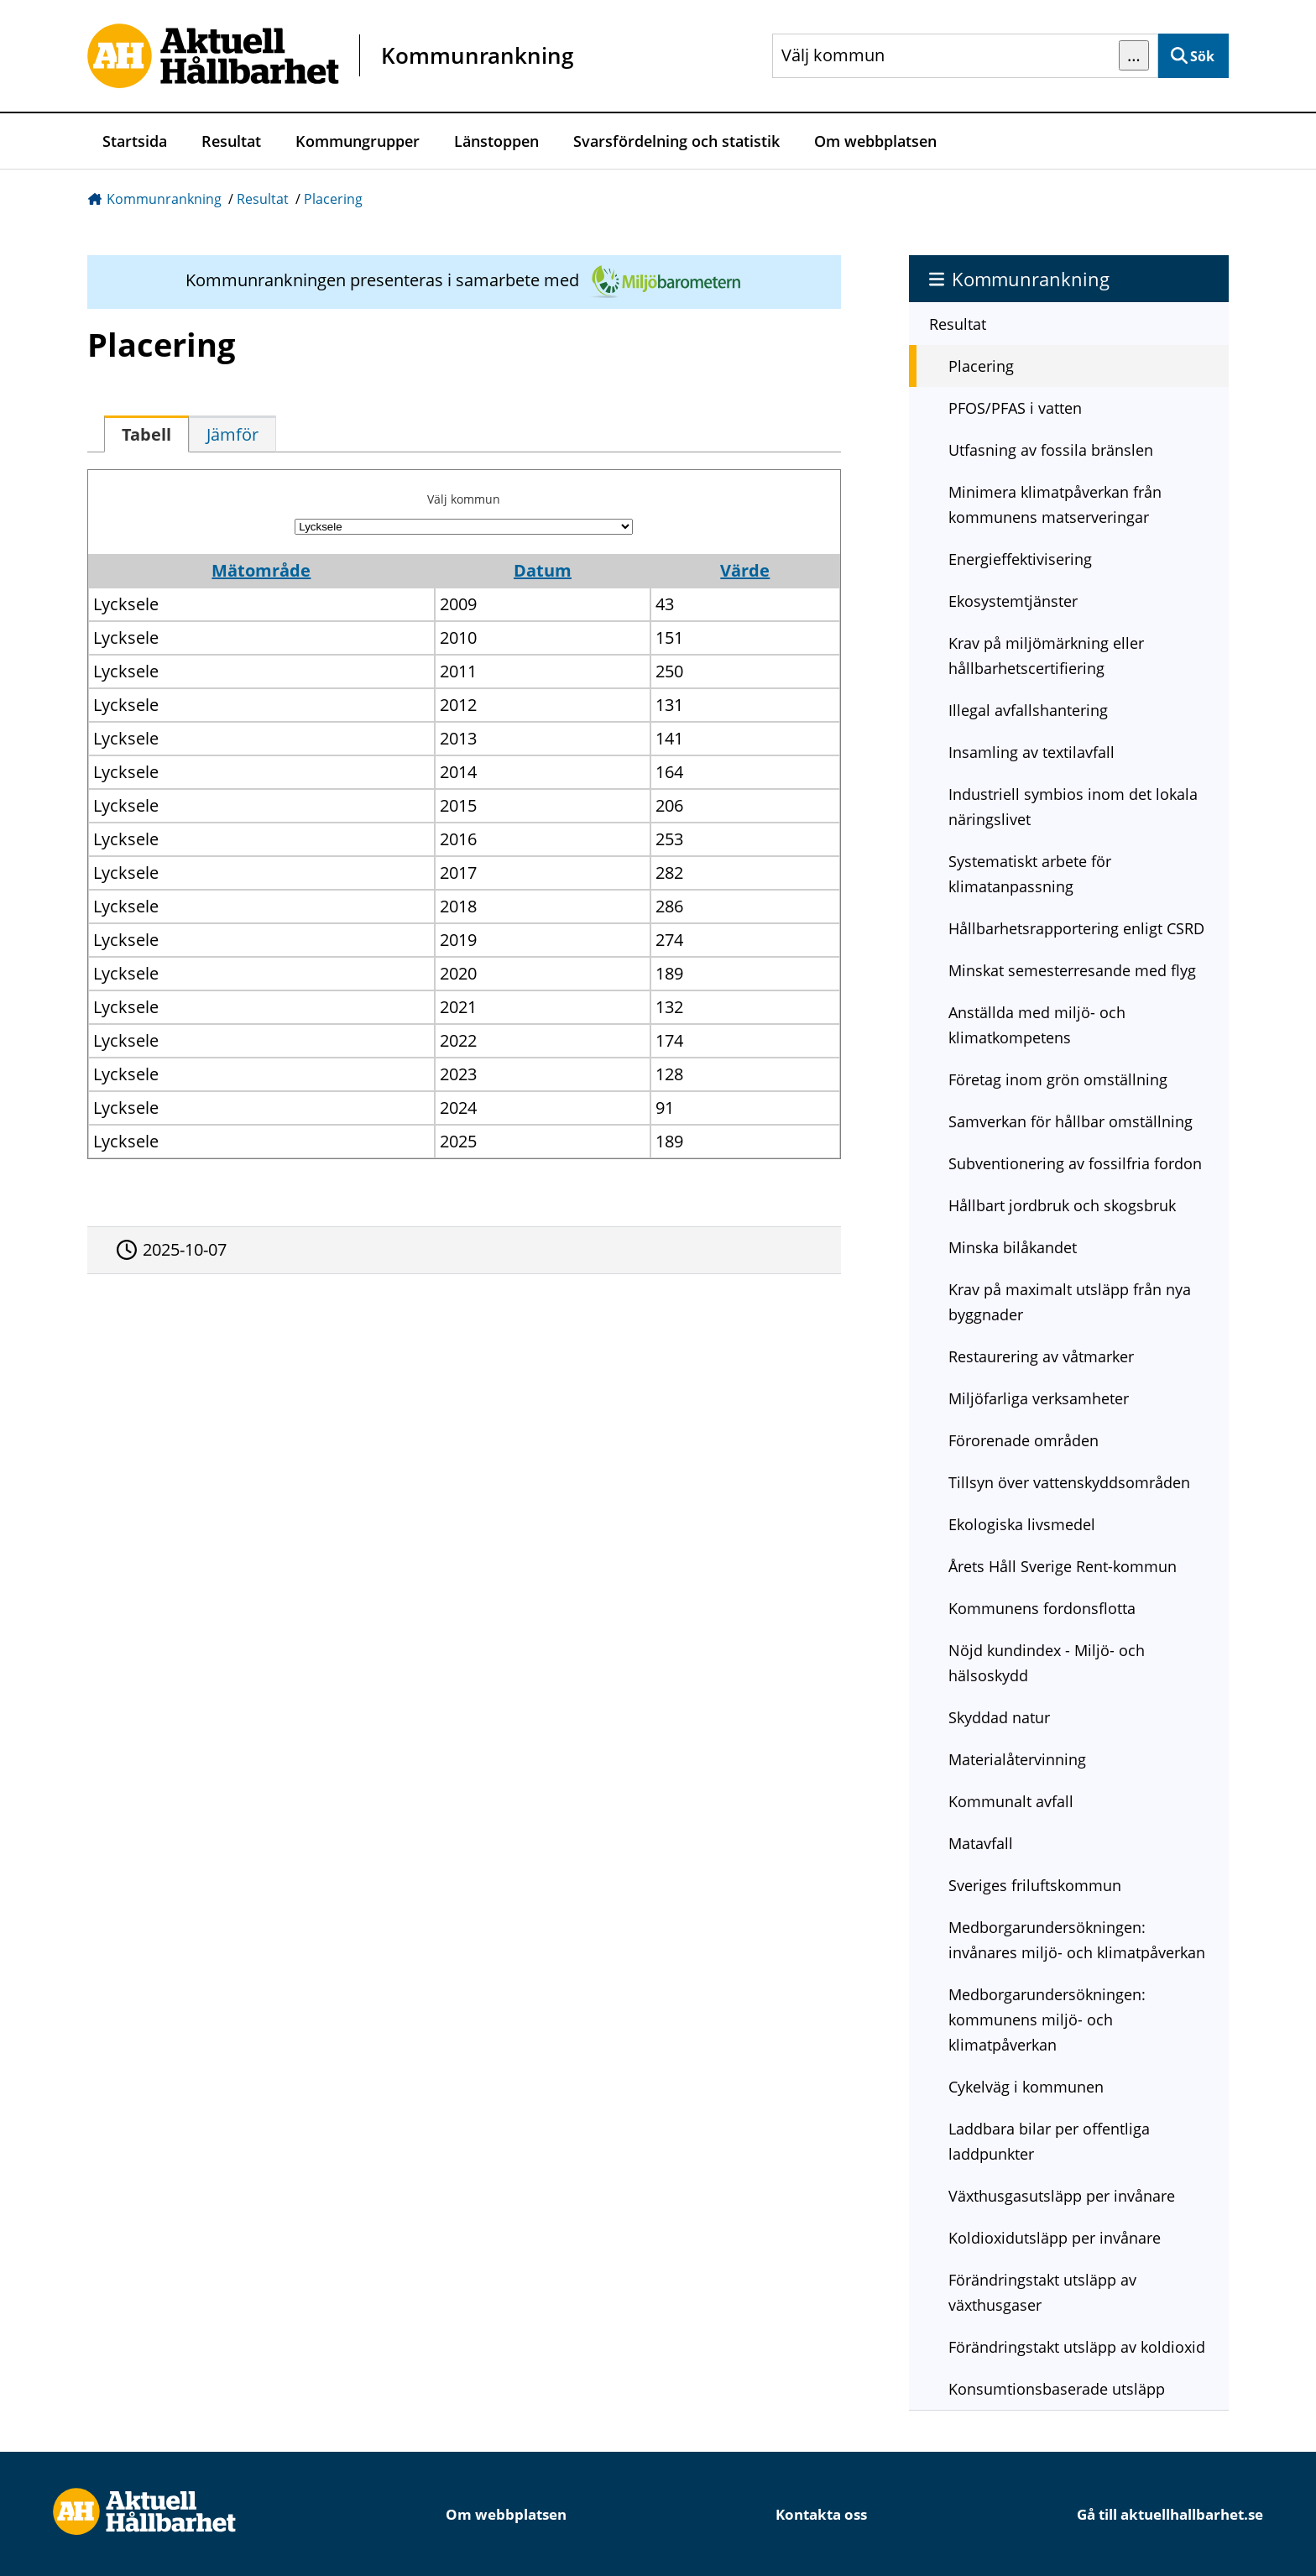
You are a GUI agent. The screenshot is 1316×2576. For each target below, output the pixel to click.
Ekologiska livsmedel (1021, 1524)
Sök (1202, 56)
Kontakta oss (821, 2514)
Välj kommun (463, 499)
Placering (333, 199)
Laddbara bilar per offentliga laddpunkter (1049, 2141)
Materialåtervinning (1017, 1759)
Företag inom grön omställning (1057, 1079)
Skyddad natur (999, 1717)
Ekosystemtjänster (1013, 601)
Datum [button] (543, 570)
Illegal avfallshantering (1028, 710)
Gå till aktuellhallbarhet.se (1170, 2514)
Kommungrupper (357, 141)
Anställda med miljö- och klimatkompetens (1036, 1025)
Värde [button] (745, 570)
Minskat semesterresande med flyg (1072, 970)
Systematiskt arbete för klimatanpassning (1029, 873)
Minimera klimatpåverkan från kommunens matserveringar (1055, 504)
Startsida (134, 141)
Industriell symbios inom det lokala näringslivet (1073, 806)
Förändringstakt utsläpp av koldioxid (1076, 2347)
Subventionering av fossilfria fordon (1075, 1163)
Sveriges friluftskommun (1034, 1885)
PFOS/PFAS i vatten (1015, 408)
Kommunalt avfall (1010, 1801)
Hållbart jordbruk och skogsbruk (1062, 1205)
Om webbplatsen (875, 141)
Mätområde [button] (261, 570)
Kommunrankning (164, 199)
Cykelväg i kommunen (1026, 2087)
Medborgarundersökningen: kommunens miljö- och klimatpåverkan (1047, 2019)
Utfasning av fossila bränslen (1050, 450)
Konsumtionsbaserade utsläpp (1056, 2389)
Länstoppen (496, 141)
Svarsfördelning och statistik (676, 141)
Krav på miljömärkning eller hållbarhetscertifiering (1046, 655)
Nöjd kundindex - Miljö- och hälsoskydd (1046, 1662)
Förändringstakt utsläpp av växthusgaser (1042, 2292)
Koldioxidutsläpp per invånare (1054, 2238)
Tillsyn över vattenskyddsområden (1069, 1482)
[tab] (146, 433)
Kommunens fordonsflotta (1042, 1608)
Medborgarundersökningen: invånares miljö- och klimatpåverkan (1076, 1939)
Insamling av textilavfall (1031, 752)
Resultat (231, 141)
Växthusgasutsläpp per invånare (1061, 2196)
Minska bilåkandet (1012, 1247)
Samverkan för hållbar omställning (1070, 1121)
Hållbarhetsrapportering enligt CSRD (1076, 928)
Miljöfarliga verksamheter (1038, 1398)
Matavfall (980, 1843)
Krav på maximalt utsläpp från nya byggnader (1069, 1302)
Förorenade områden (1023, 1440)
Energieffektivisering (1020, 559)
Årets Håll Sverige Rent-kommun (1062, 1566)
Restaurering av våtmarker (1041, 1356)
